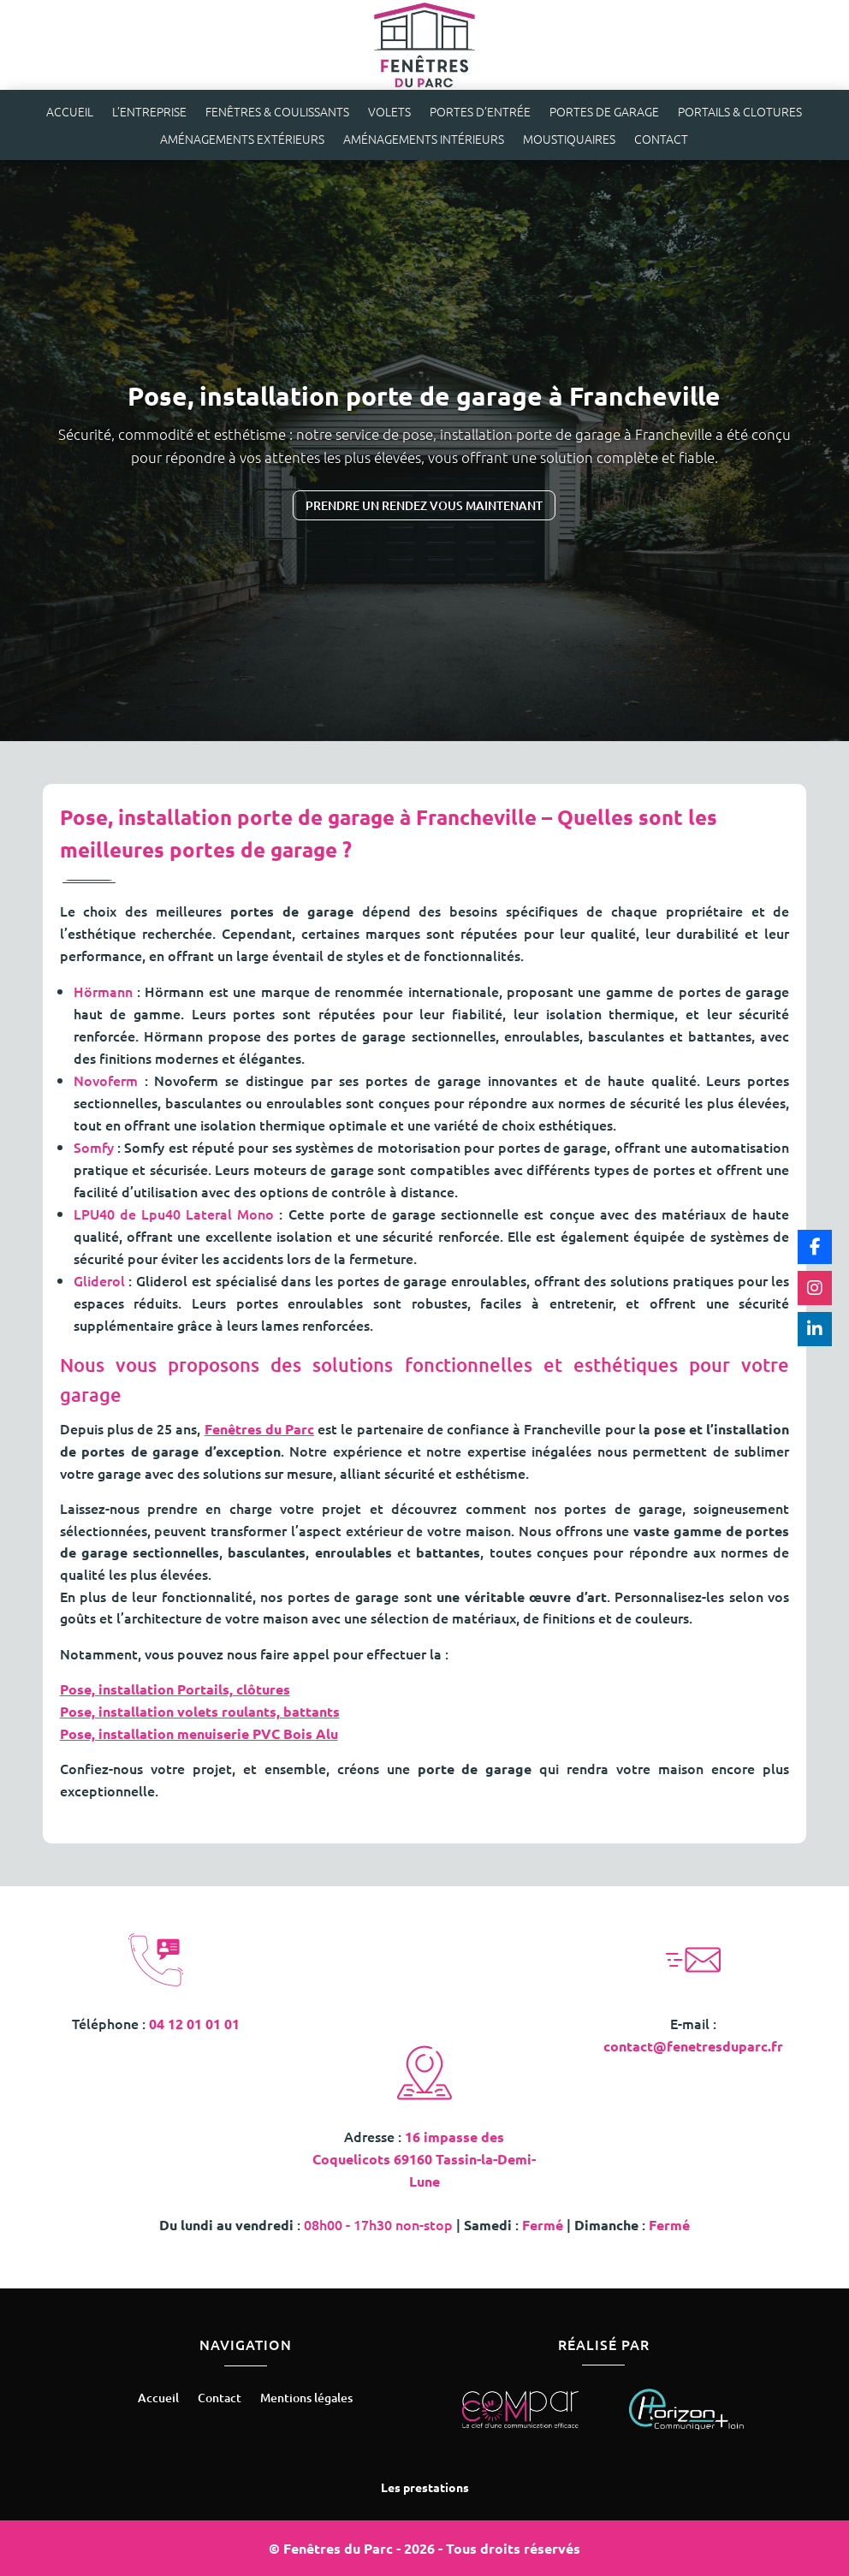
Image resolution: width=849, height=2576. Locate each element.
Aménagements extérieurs (242, 140)
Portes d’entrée (480, 112)
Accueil (69, 112)
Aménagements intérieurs (423, 140)
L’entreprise (149, 112)
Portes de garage (604, 112)
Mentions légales (306, 2399)
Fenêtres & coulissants (277, 112)
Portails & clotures (740, 112)
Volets (389, 112)
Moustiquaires (569, 140)
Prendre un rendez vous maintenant (424, 505)
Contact (661, 140)
